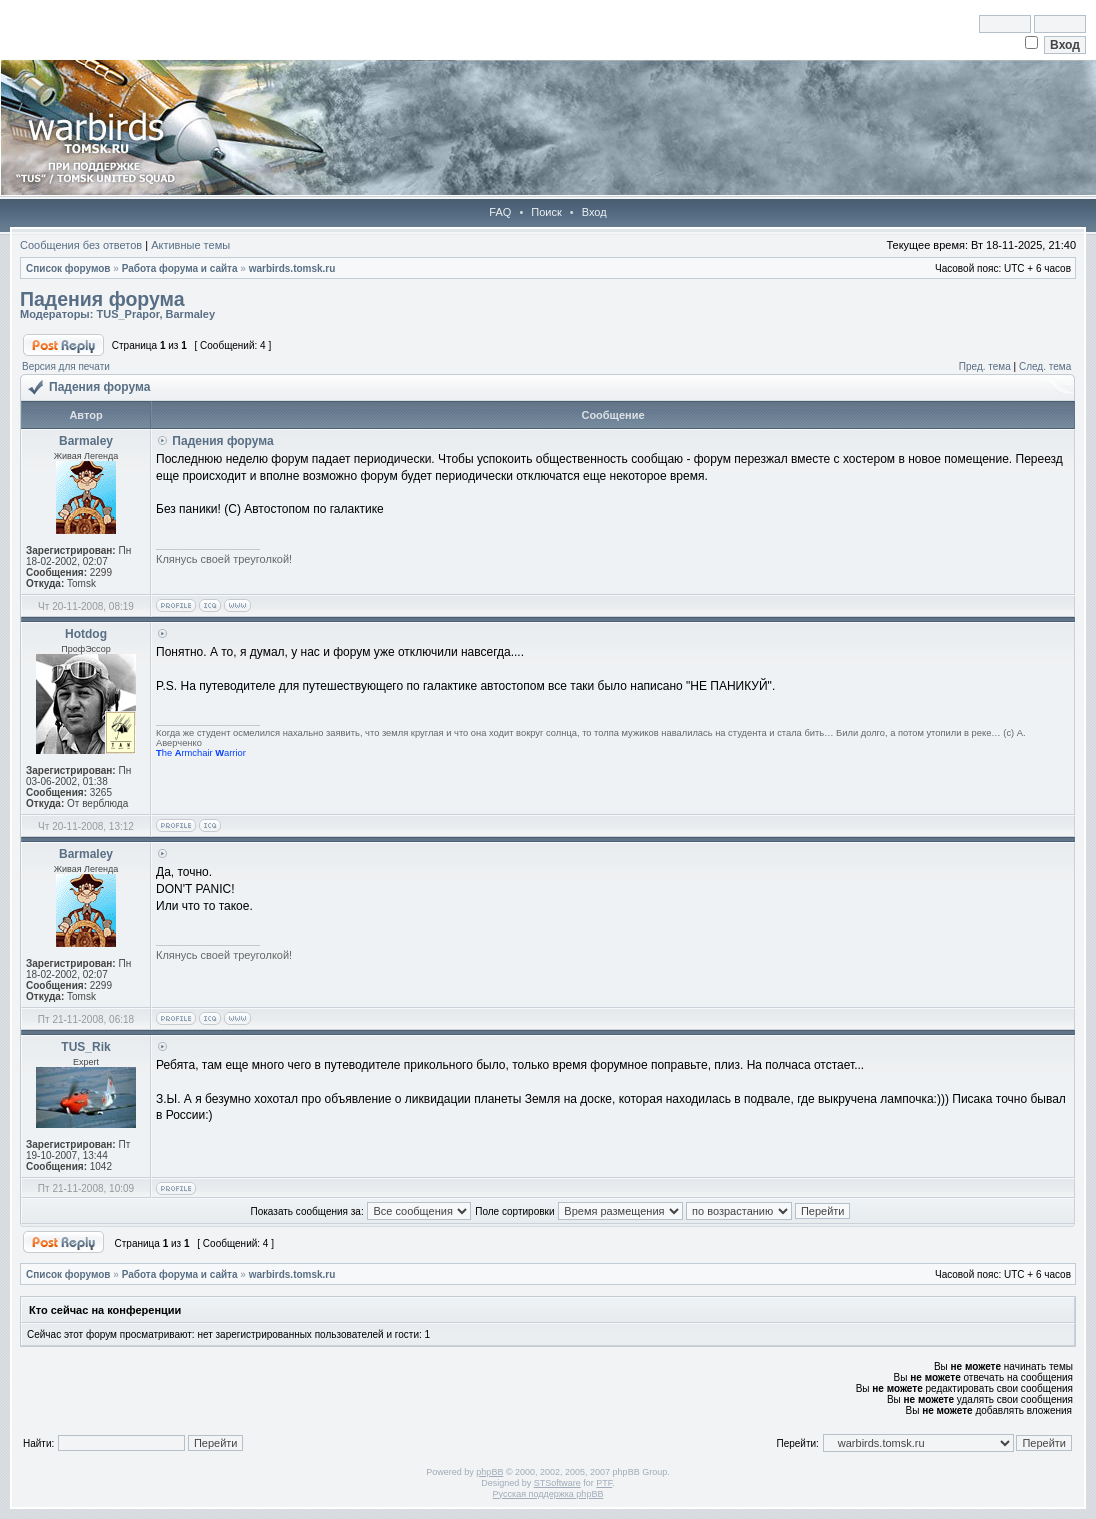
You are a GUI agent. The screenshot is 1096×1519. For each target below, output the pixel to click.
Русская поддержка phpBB (548, 1494)
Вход (594, 212)
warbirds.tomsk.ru (292, 268)
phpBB (489, 1472)
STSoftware (557, 1483)
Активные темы (190, 245)
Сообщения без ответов (81, 245)
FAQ (500, 212)
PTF (604, 1483)
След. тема (1045, 366)
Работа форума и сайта (180, 268)
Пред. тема (985, 366)
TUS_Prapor (127, 314)
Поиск (546, 212)
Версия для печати (66, 366)
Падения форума (102, 299)
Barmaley (191, 314)
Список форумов (68, 268)
